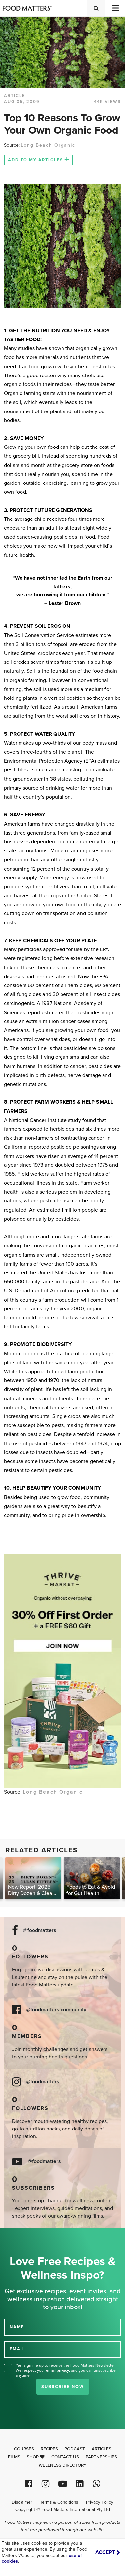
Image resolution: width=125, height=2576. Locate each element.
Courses (24, 2448)
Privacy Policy (99, 2502)
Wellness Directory (63, 2465)
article (14, 95)
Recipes (49, 2448)
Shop (36, 2457)
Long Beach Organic (48, 145)
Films (14, 2457)
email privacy (57, 2370)
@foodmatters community (56, 2010)
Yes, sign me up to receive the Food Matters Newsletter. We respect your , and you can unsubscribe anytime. (66, 2370)
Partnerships (101, 2457)
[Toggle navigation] (115, 8)
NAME (17, 2327)
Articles (101, 2448)
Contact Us (65, 2457)
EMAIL (17, 2349)
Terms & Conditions (59, 2502)
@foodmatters (39, 1930)
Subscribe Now (62, 2386)
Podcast (74, 2448)
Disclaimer (22, 2502)
